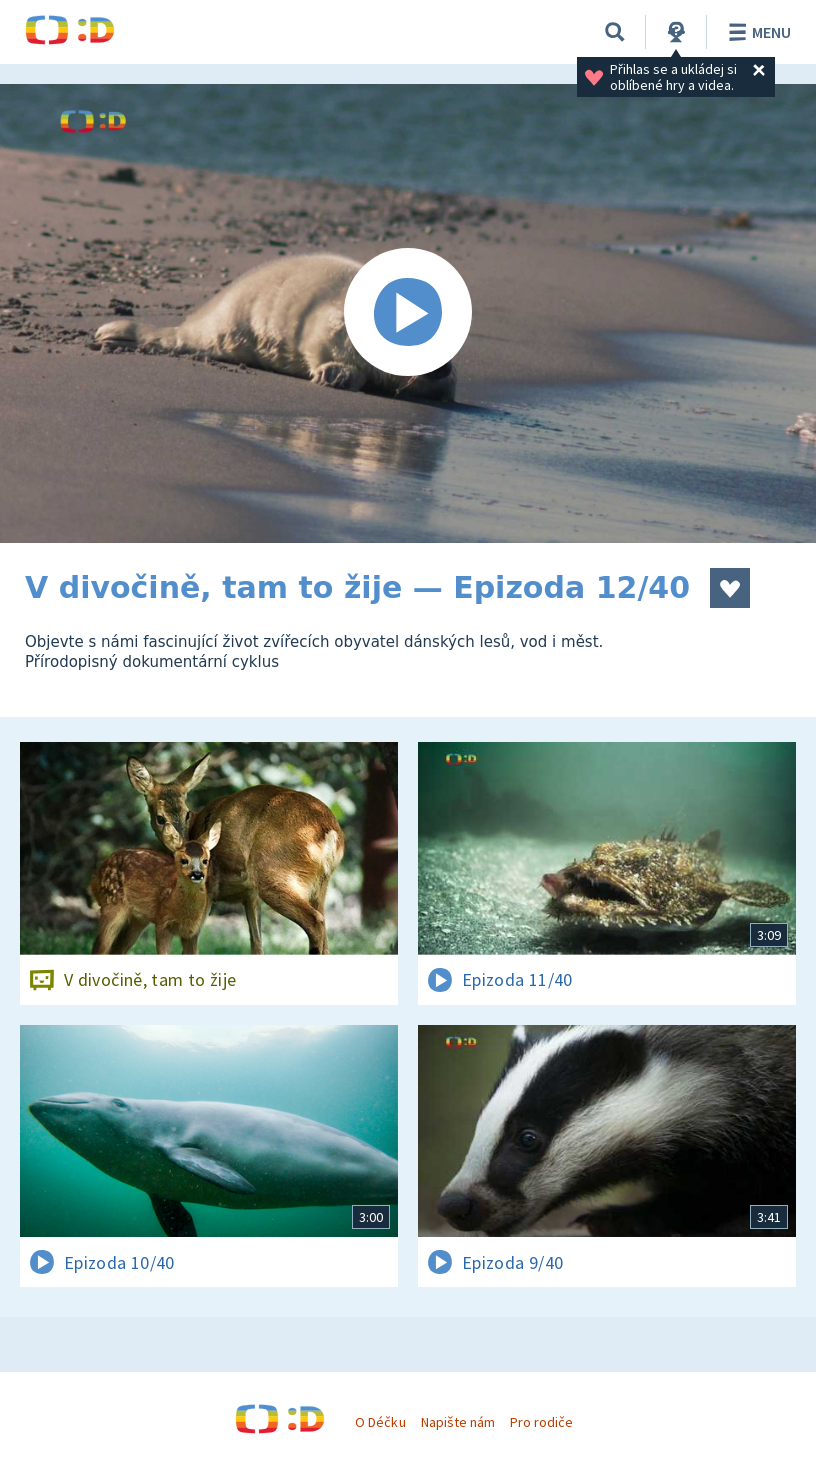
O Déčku (380, 1422)
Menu (756, 32)
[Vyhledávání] (615, 32)
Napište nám (458, 1422)
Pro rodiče (541, 1422)
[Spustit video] (408, 313)
